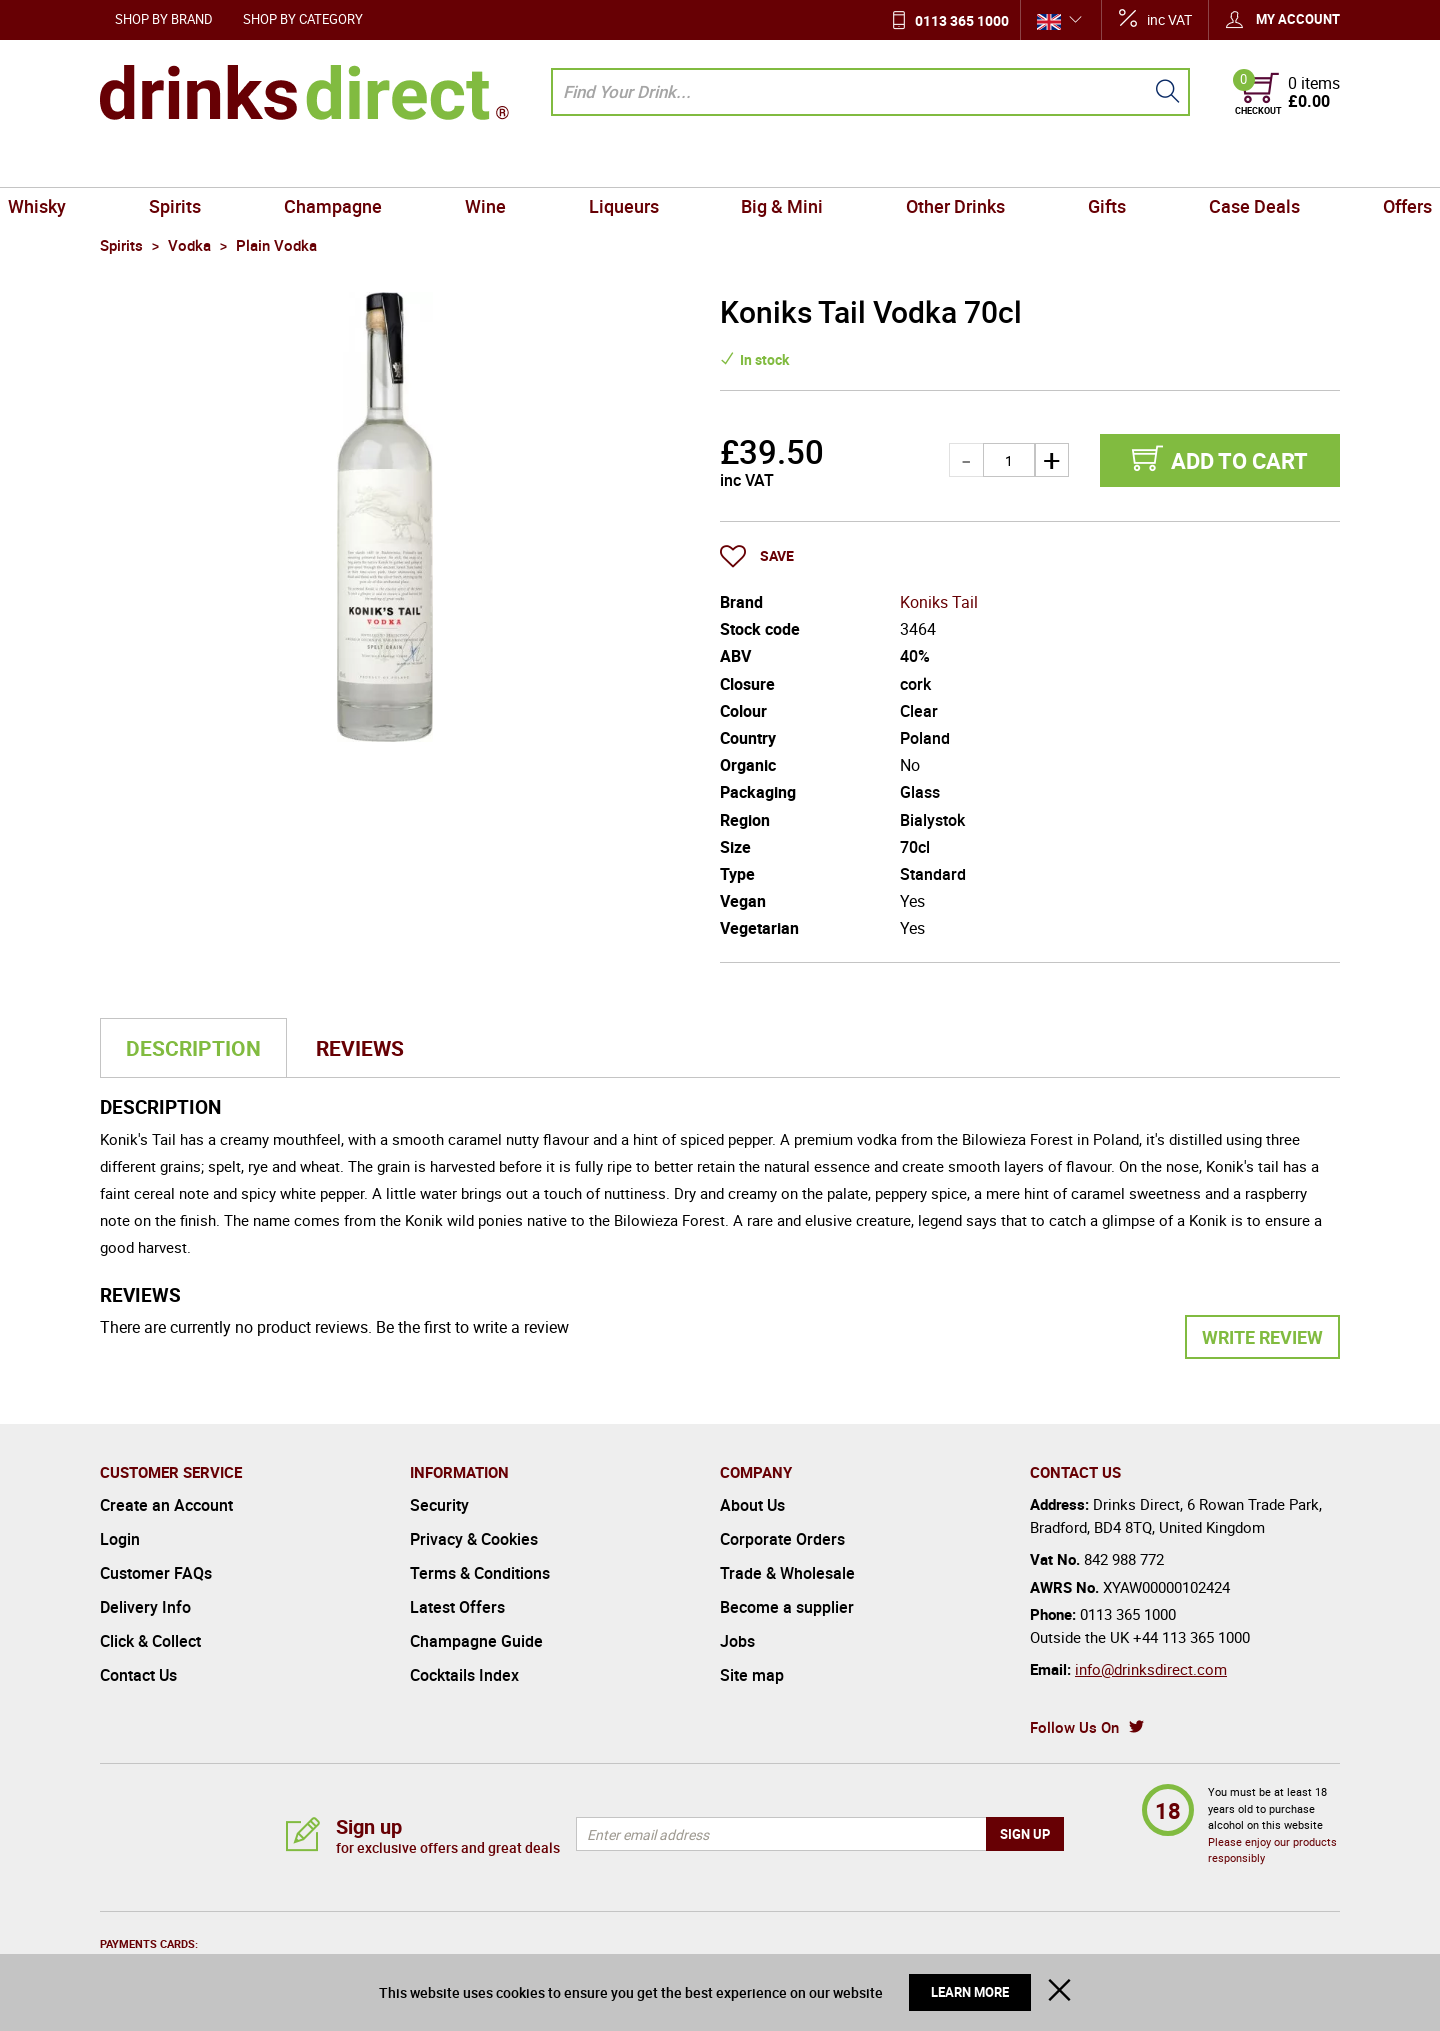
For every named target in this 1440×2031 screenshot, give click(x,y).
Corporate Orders (782, 1539)
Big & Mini (771, 164)
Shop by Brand (164, 19)
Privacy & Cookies (474, 1539)
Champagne (388, 164)
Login (120, 1539)
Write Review (1262, 1337)
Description (193, 1048)
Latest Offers (457, 1607)
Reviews (360, 1048)
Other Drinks (922, 164)
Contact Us (138, 1675)
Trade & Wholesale (787, 1573)
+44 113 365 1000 (1191, 1637)
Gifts (1052, 164)
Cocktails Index (464, 1675)
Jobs (737, 1641)
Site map (752, 1675)
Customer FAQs (156, 1573)
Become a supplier (787, 1607)
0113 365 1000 (962, 20)
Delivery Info (145, 1607)
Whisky (137, 164)
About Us (752, 1505)
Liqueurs (635, 164)
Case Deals (1176, 164)
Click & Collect (150, 1641)
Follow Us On (1074, 1727)
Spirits (253, 164)
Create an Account (166, 1505)
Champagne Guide (476, 1641)
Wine (518, 164)
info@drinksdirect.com (1151, 1669)
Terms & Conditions (480, 1573)
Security (439, 1505)
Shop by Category (303, 19)
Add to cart (1239, 460)
